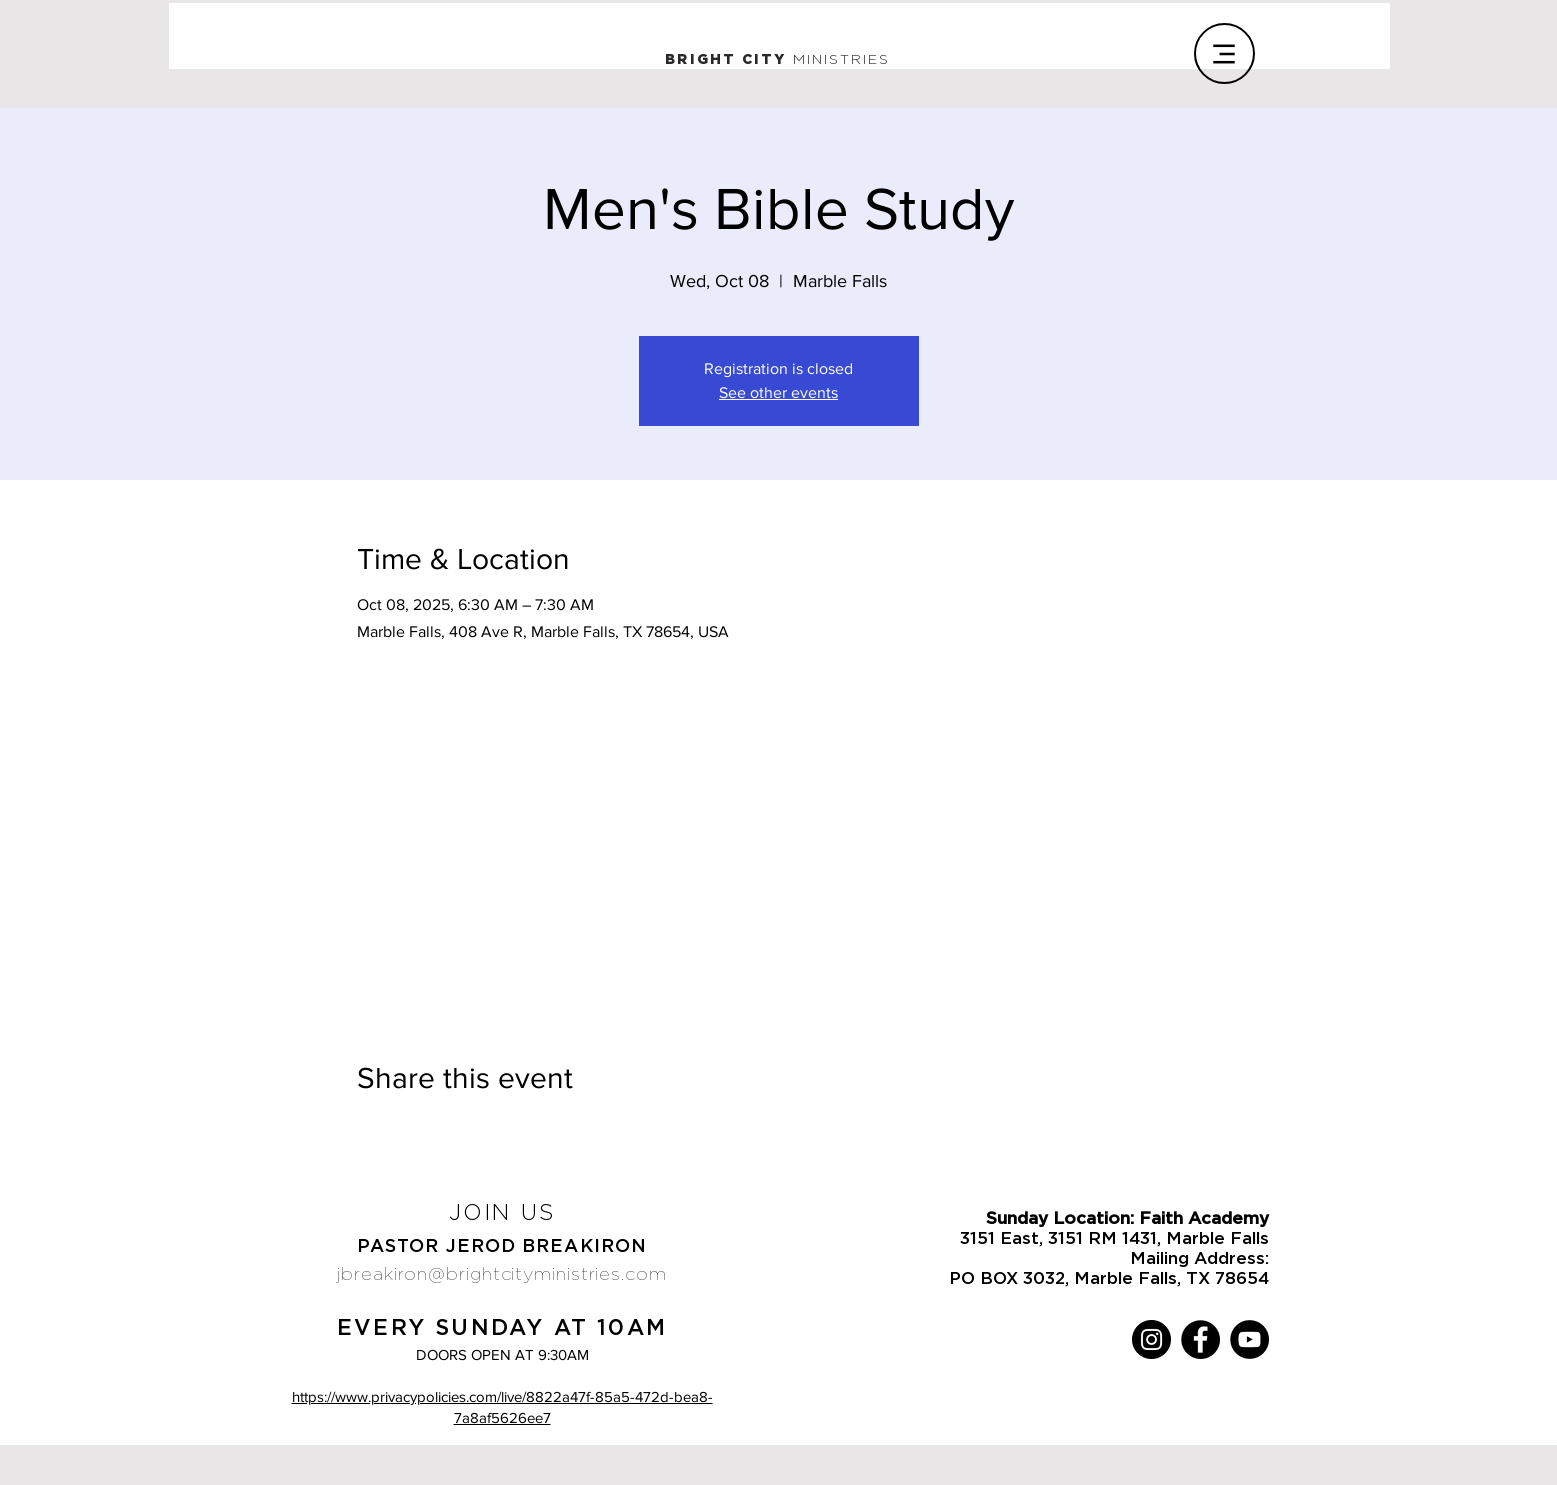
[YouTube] (1249, 1339)
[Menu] (1224, 53)
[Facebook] (1200, 1339)
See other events (778, 392)
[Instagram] (1151, 1339)
